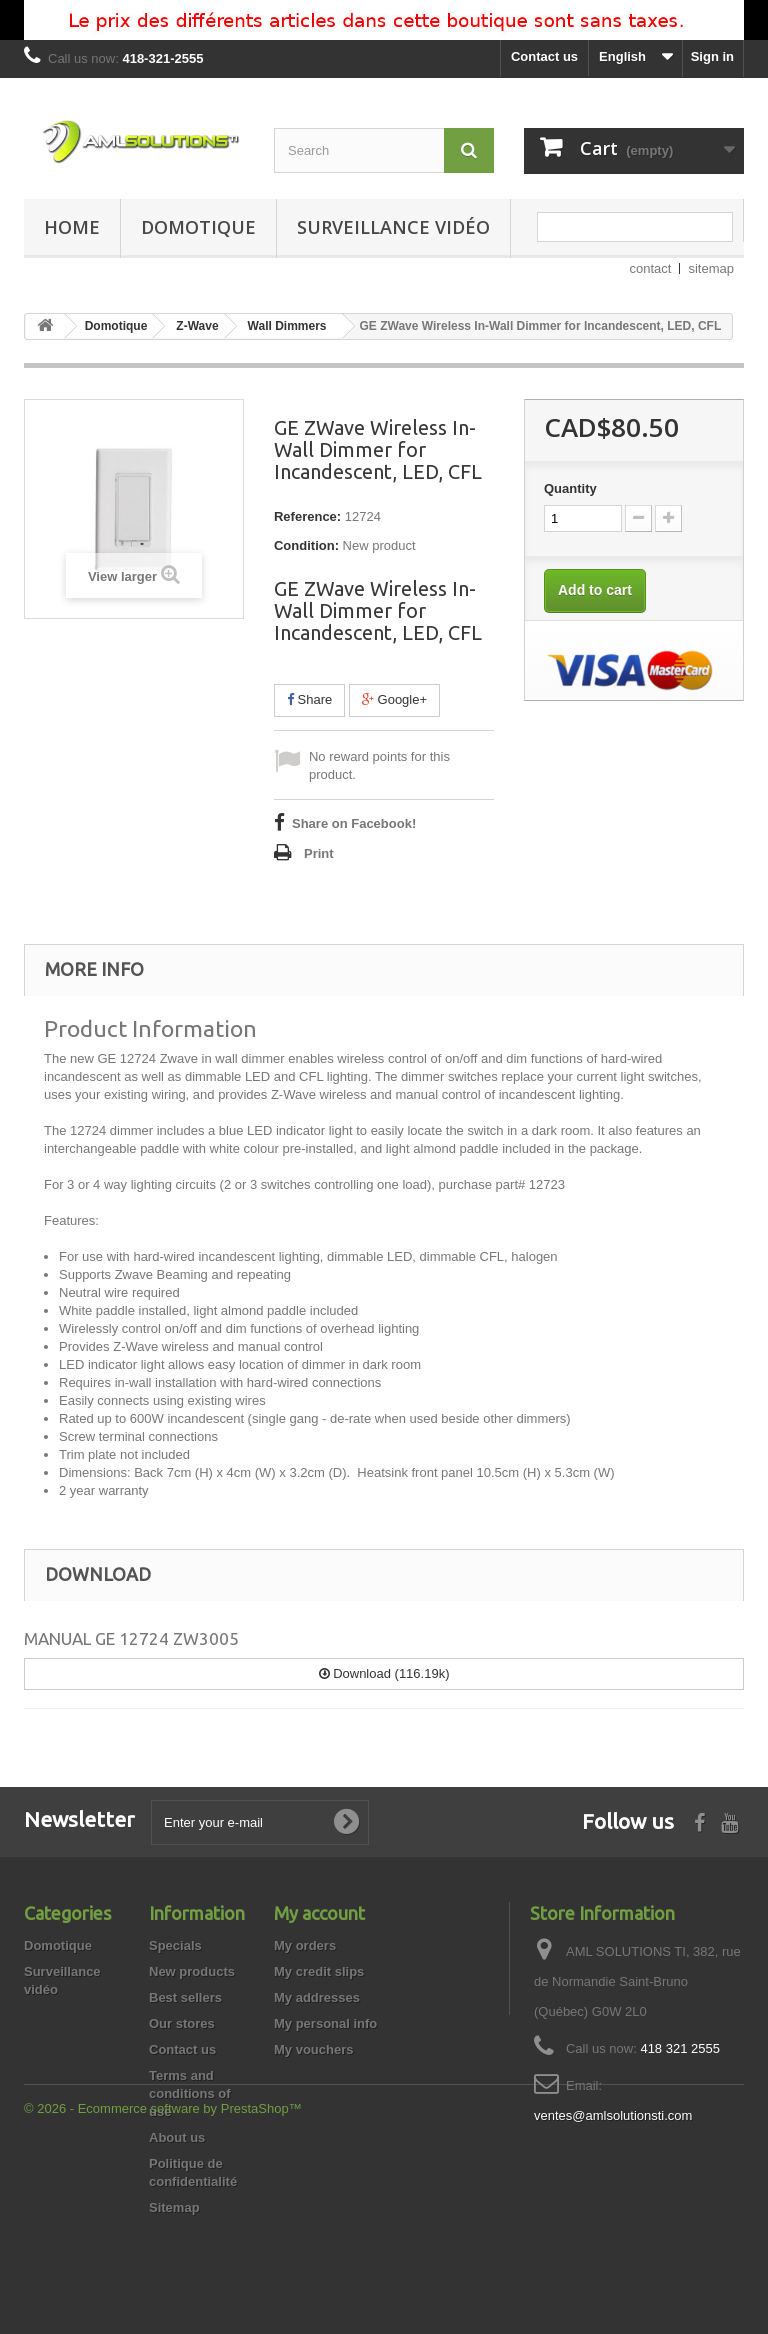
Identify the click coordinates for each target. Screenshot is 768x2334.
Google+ (394, 699)
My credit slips (319, 1971)
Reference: (307, 516)
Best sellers (185, 1997)
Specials (175, 1945)
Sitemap (174, 2207)
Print (319, 853)
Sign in (712, 56)
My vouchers (313, 2049)
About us (177, 2137)
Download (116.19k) (384, 1673)
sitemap (711, 268)
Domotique (198, 227)
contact (651, 268)
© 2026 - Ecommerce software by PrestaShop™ (163, 2279)
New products (192, 1971)
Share (309, 699)
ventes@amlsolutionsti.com (613, 2115)
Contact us (544, 56)
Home (72, 227)
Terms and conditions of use (190, 2093)
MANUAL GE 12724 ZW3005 (131, 1638)
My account (319, 1913)
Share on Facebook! (354, 823)
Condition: (306, 545)
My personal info (325, 2023)
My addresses (317, 1997)
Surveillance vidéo (393, 227)
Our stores (182, 2023)
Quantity (570, 488)
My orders (305, 1945)
